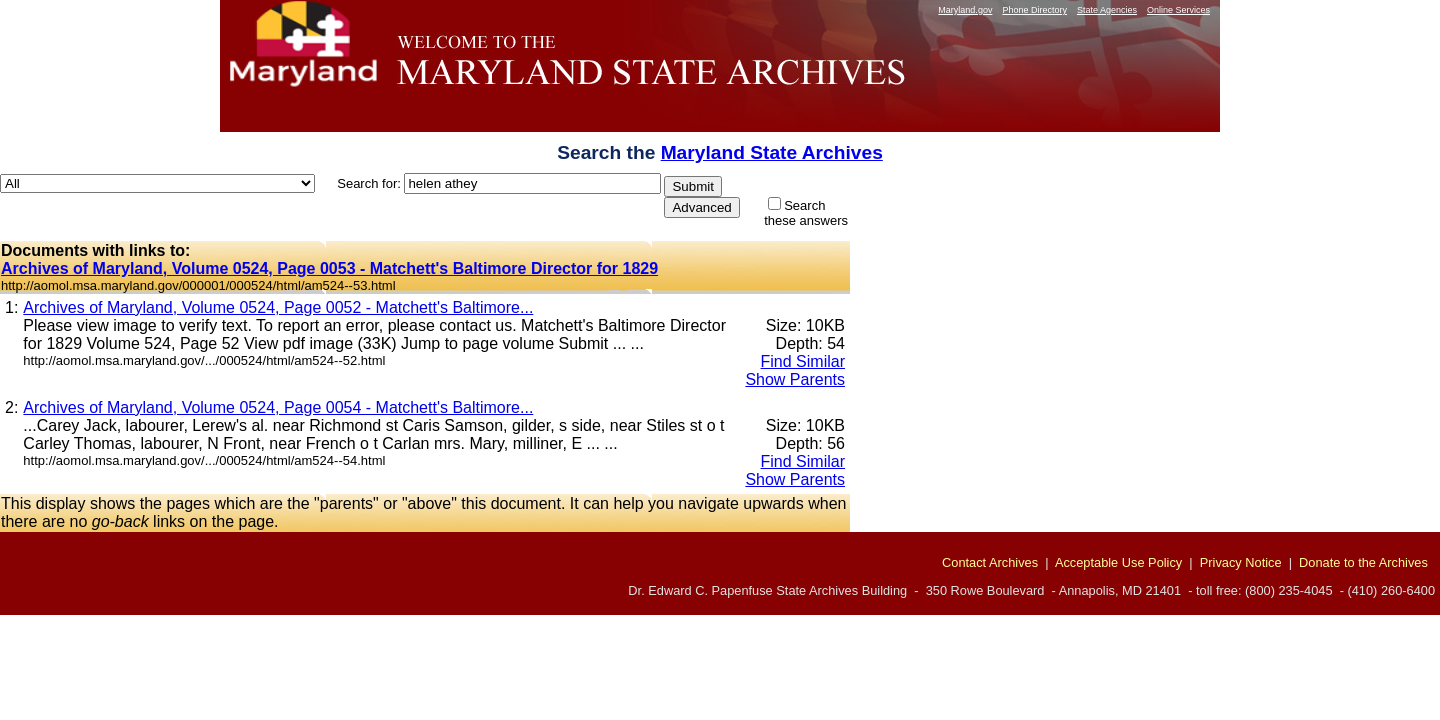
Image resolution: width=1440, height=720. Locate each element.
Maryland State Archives (772, 152)
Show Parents (795, 379)
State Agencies (1107, 10)
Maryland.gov (965, 10)
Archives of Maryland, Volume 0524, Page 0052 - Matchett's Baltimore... (278, 307)
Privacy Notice (1241, 562)
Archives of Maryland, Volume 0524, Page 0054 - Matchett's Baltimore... (278, 407)
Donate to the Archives (1363, 562)
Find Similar (803, 361)
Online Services (1178, 10)
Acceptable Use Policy (1118, 562)
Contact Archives (990, 562)
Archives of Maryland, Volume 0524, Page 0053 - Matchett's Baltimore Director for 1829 (329, 268)
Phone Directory (1034, 10)
